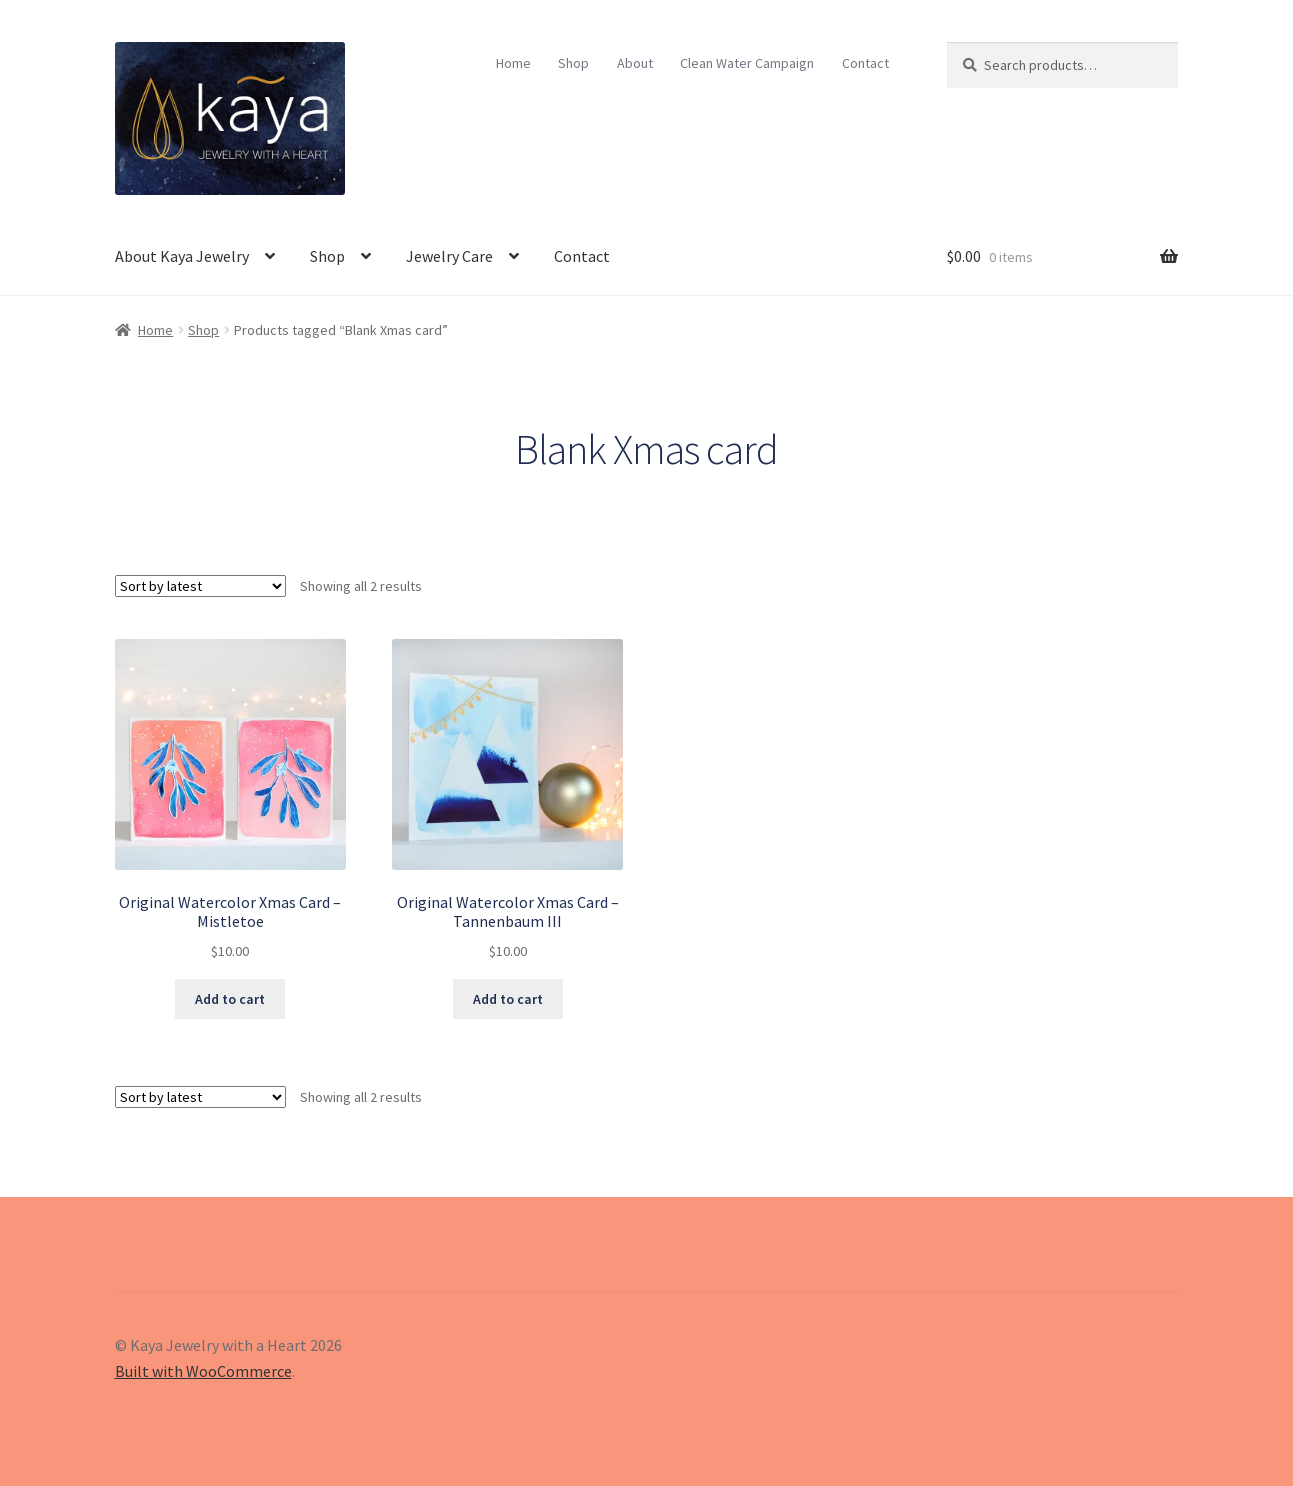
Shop (573, 63)
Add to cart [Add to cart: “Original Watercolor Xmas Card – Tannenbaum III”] (508, 999)
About (635, 63)
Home (513, 63)
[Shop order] (200, 586)
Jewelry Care (449, 256)
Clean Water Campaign (747, 63)
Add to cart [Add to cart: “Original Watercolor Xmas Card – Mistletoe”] (230, 999)
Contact (865, 63)
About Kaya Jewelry (182, 256)
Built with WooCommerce (203, 1371)
